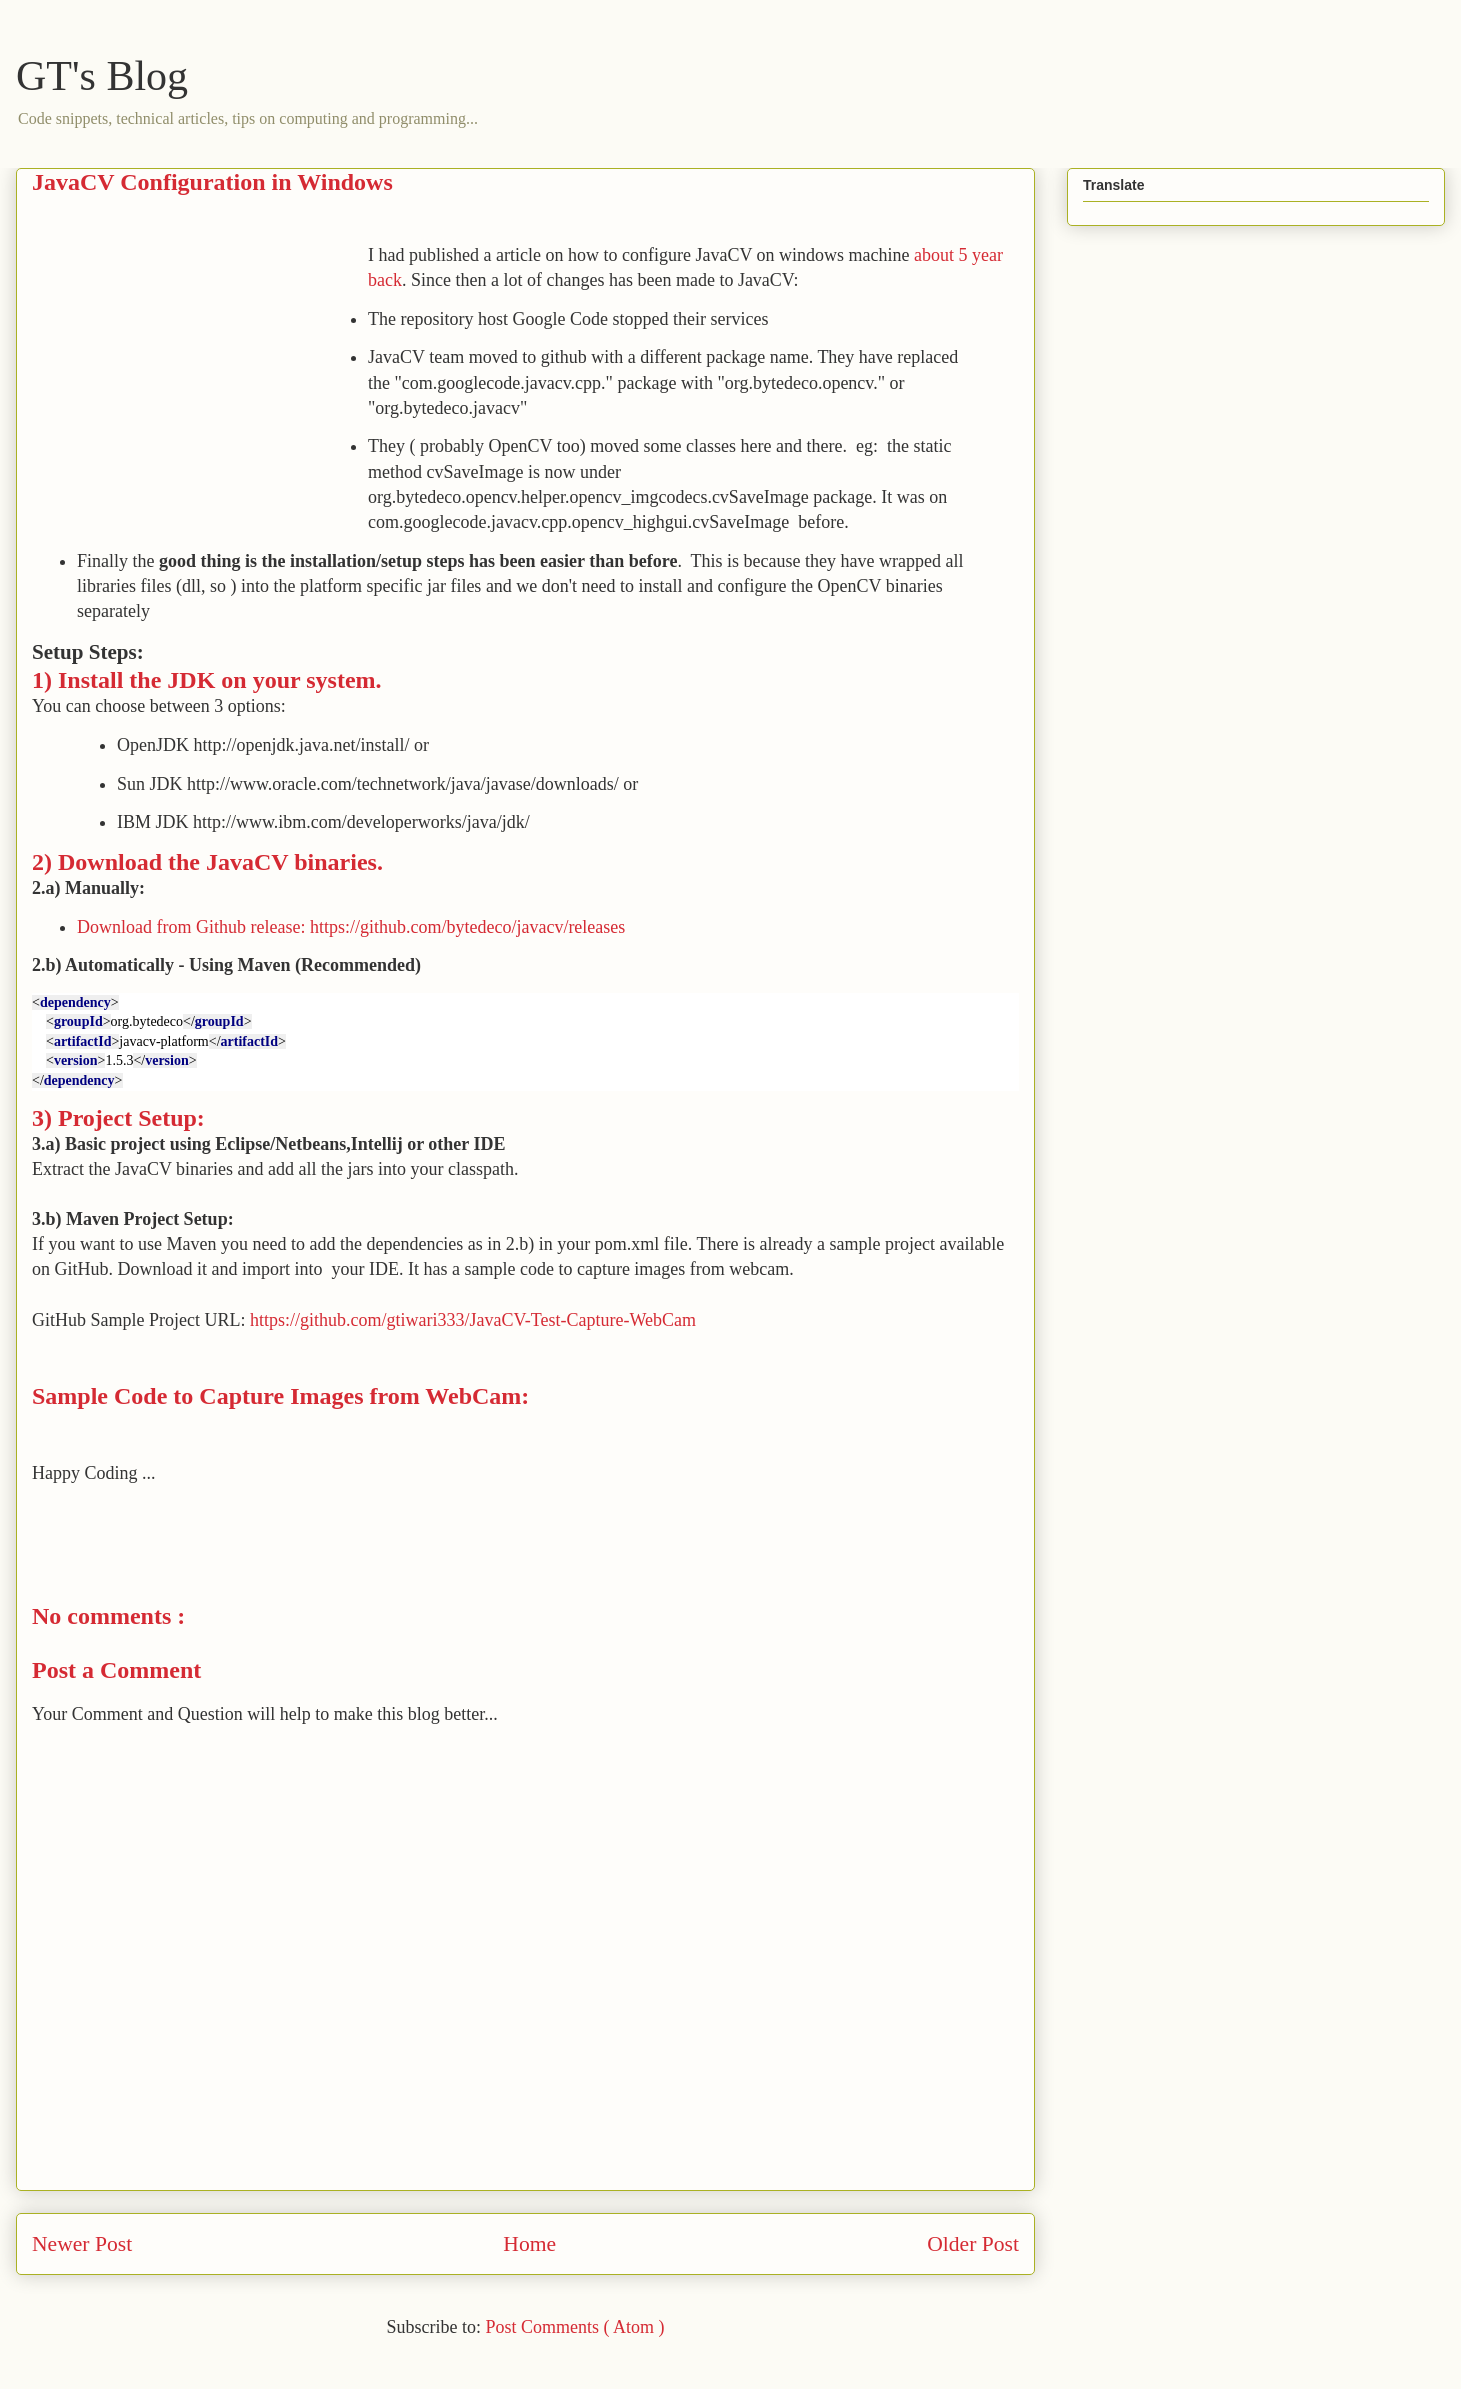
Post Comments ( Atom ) (574, 2327)
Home (529, 2244)
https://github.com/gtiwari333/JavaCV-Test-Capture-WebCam (473, 1320)
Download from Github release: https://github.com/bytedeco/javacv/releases (351, 927)
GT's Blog (102, 76)
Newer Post (82, 2244)
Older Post (973, 2244)
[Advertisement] (200, 383)
